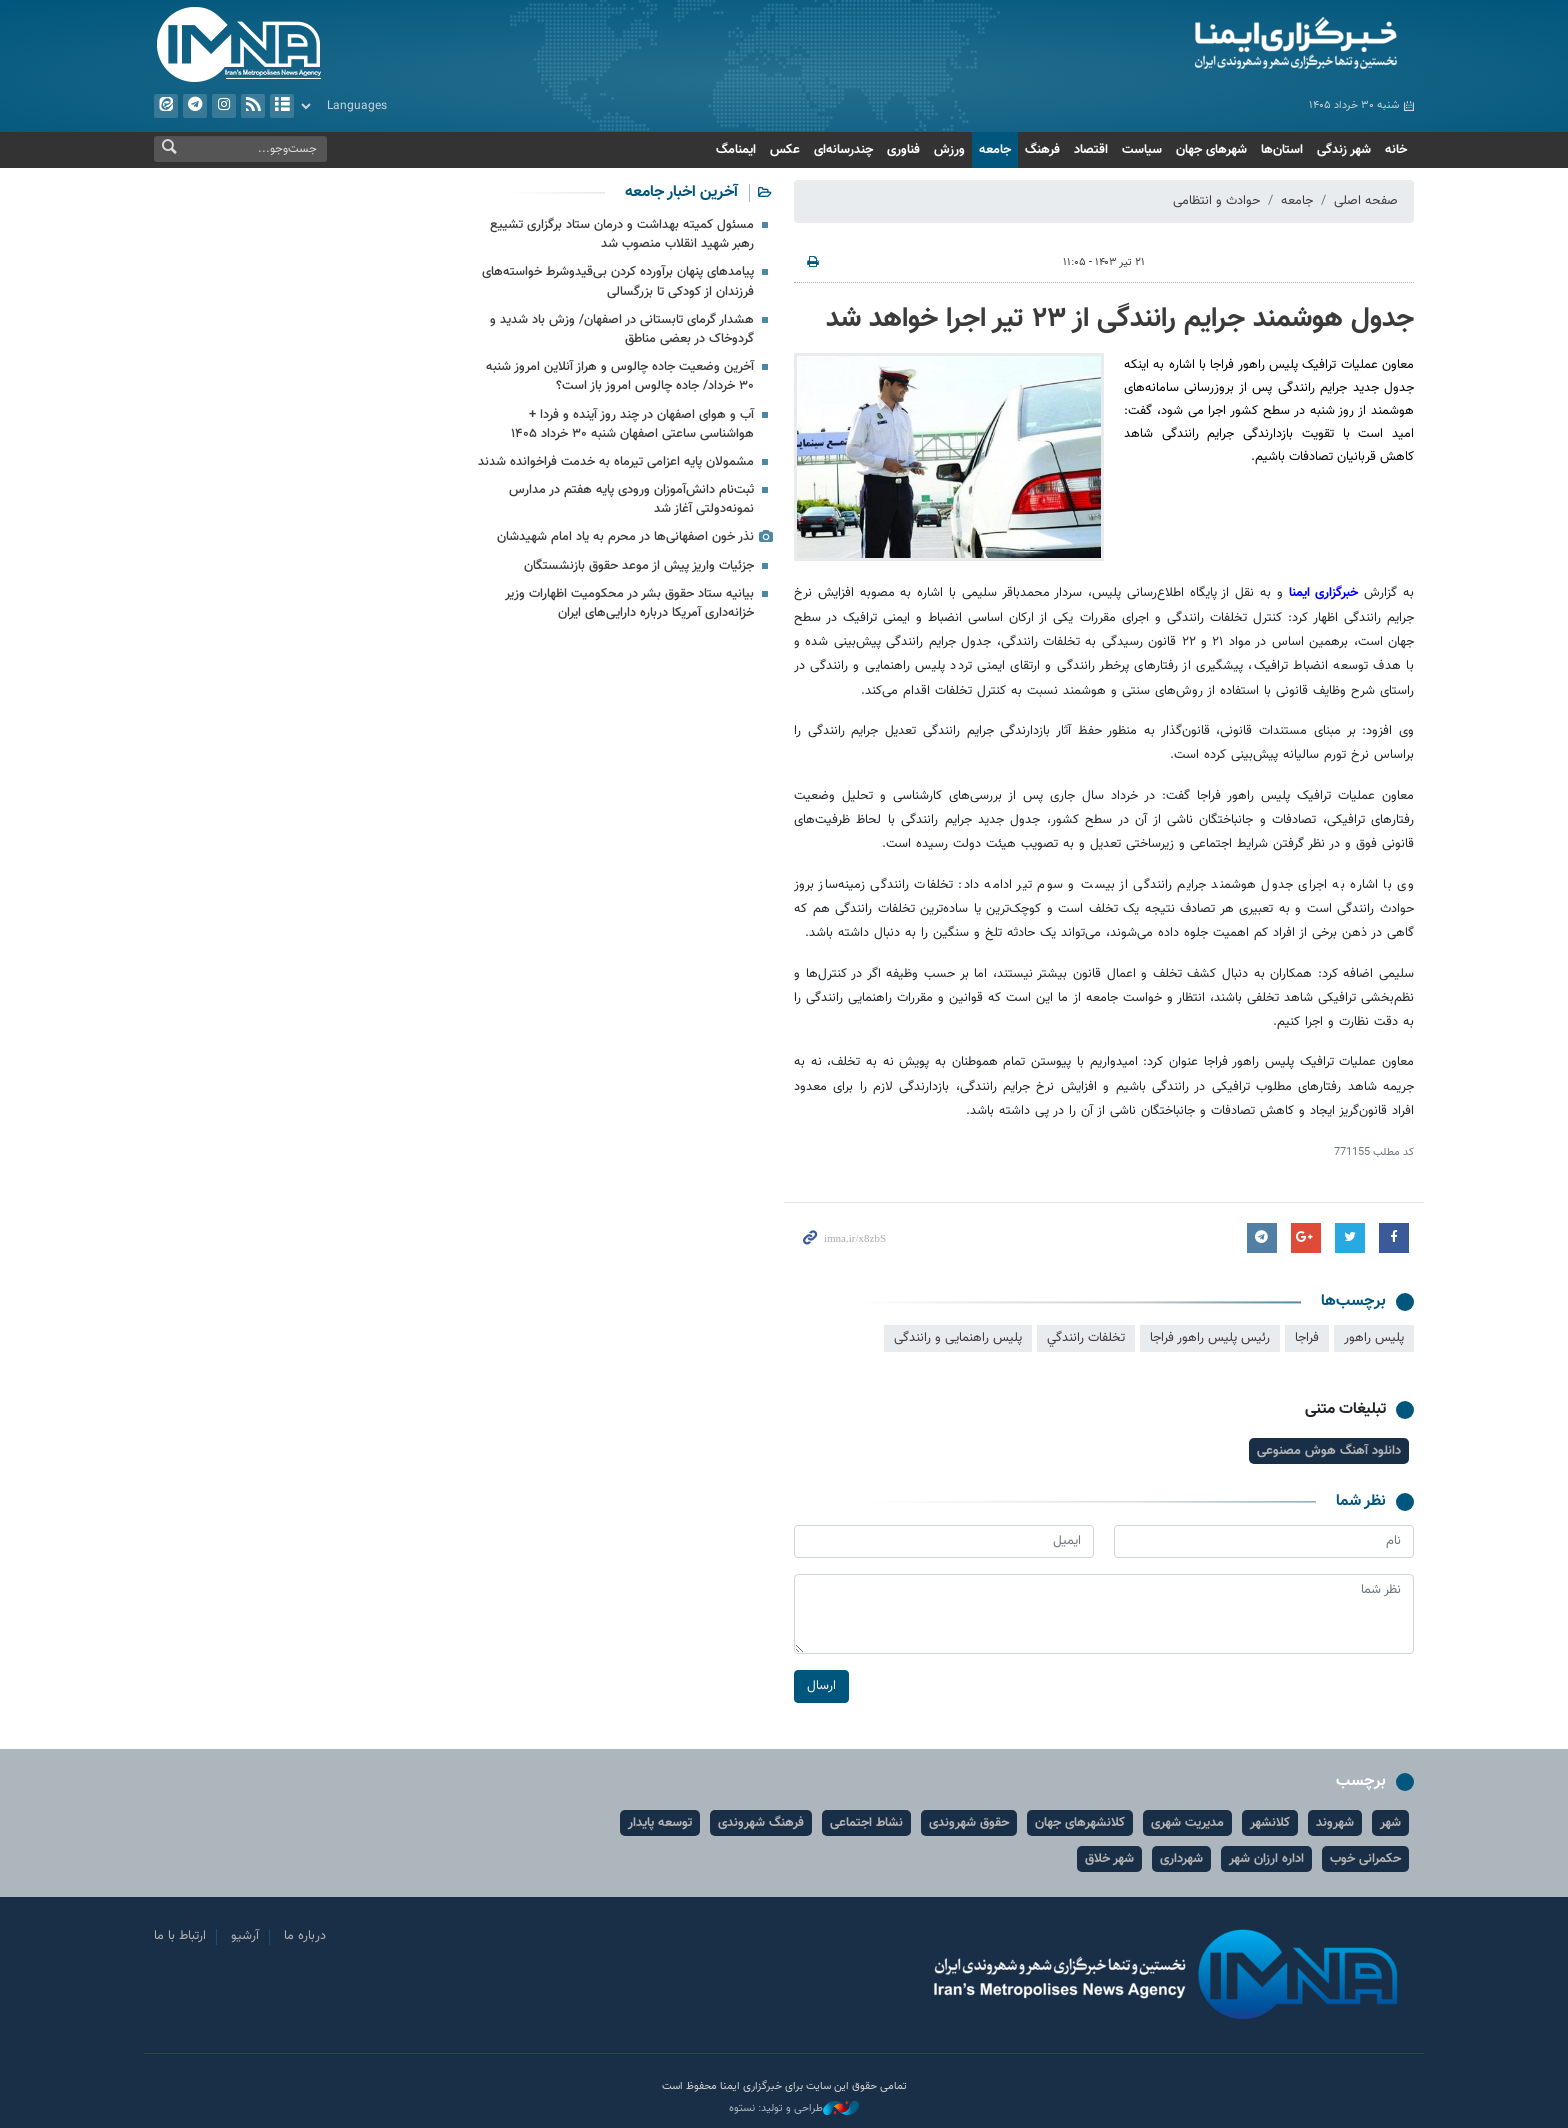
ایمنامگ (736, 150)
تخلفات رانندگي (1086, 1338)
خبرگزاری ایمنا (1324, 593)
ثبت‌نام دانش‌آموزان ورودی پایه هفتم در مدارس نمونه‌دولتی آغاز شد (631, 499)
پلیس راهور (1374, 1338)
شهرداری (1181, 1859)
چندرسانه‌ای (843, 150)
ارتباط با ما (180, 1936)
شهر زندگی (1344, 150)
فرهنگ (1042, 150)
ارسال (821, 1686)
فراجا (1307, 1338)
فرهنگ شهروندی (761, 1823)
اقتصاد (1091, 150)
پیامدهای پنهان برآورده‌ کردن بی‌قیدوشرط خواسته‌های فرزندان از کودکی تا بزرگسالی (618, 281)
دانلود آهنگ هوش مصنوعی (1329, 1451)
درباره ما (305, 1936)
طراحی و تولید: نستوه (794, 2109)
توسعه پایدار (660, 1823)
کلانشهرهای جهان (1080, 1823)
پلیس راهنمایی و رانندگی (958, 1338)
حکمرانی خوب (1365, 1859)
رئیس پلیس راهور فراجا (1210, 1338)
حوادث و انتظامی (1216, 201)
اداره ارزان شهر (1266, 1859)
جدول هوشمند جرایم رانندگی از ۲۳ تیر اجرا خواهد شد (1120, 319)
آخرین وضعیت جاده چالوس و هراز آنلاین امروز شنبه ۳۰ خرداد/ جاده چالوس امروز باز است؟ (620, 376)
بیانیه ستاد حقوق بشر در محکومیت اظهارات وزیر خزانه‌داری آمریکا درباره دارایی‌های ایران (629, 603)
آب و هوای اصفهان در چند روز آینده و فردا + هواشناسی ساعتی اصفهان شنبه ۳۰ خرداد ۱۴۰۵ (632, 424)
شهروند (1335, 1823)
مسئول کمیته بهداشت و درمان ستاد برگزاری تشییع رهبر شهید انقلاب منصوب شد (622, 234)
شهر (1390, 1823)
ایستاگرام (224, 106)
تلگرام (195, 106)
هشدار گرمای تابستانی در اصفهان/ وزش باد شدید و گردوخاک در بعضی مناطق (622, 329)
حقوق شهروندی (969, 1823)
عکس (785, 150)
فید (253, 106)
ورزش (949, 150)
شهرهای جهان (1211, 150)
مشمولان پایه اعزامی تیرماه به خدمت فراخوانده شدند (616, 462)
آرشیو (282, 106)
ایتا (166, 106)
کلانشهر (1270, 1823)
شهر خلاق (1109, 1859)
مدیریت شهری (1187, 1823)
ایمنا (1210, 45)
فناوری (903, 150)
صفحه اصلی (1366, 201)
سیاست (1142, 150)
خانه (1396, 150)
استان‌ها (1282, 150)
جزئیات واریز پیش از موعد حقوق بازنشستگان (639, 566)
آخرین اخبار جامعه (681, 192)
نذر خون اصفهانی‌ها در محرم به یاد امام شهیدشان (625, 537)
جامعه (995, 150)
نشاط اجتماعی (866, 1823)
